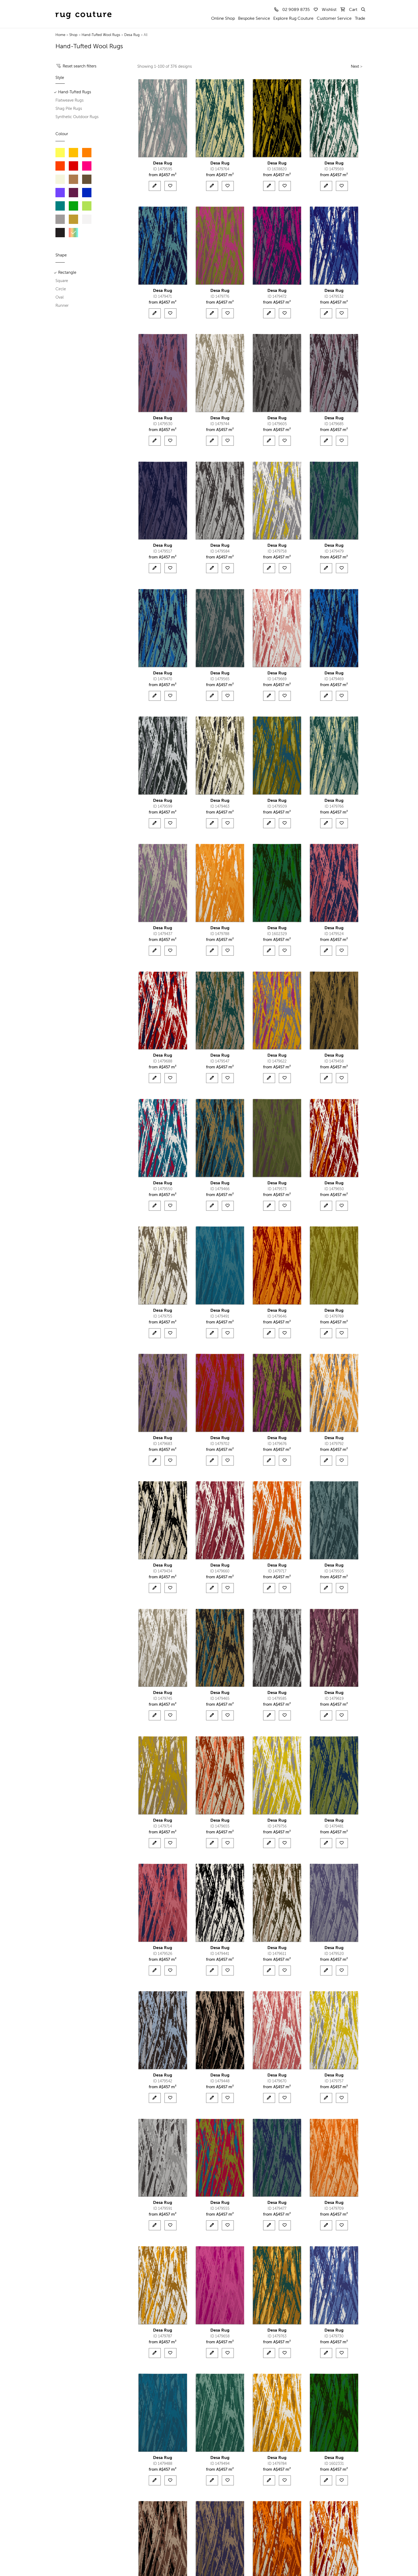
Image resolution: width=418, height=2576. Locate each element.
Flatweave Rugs (69, 100)
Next (355, 67)
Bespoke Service (254, 19)
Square (61, 281)
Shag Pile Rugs (68, 109)
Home (60, 35)
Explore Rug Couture (293, 19)
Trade (360, 19)
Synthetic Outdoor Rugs (77, 117)
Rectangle (67, 273)
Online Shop (223, 19)
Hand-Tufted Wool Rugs (101, 35)
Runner (62, 306)
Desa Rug (132, 35)
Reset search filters (80, 66)
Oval (59, 297)
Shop (73, 35)
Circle (60, 289)
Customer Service (334, 19)
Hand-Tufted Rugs (74, 92)
